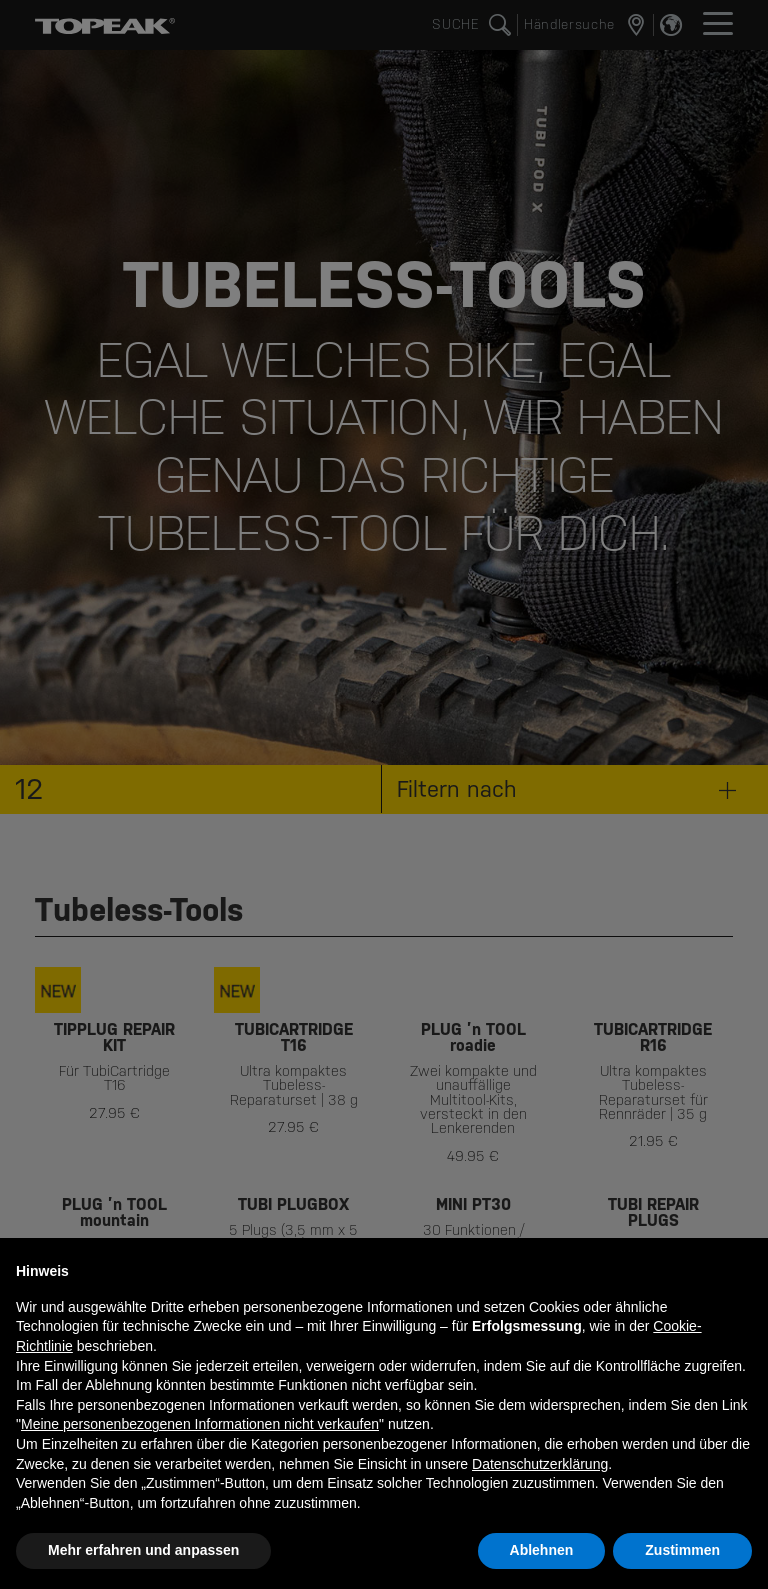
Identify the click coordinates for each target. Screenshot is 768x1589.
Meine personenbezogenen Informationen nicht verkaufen (200, 1424)
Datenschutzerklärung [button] (540, 1464)
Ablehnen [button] (542, 1550)
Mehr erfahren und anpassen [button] (143, 1550)
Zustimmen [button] (682, 1550)
